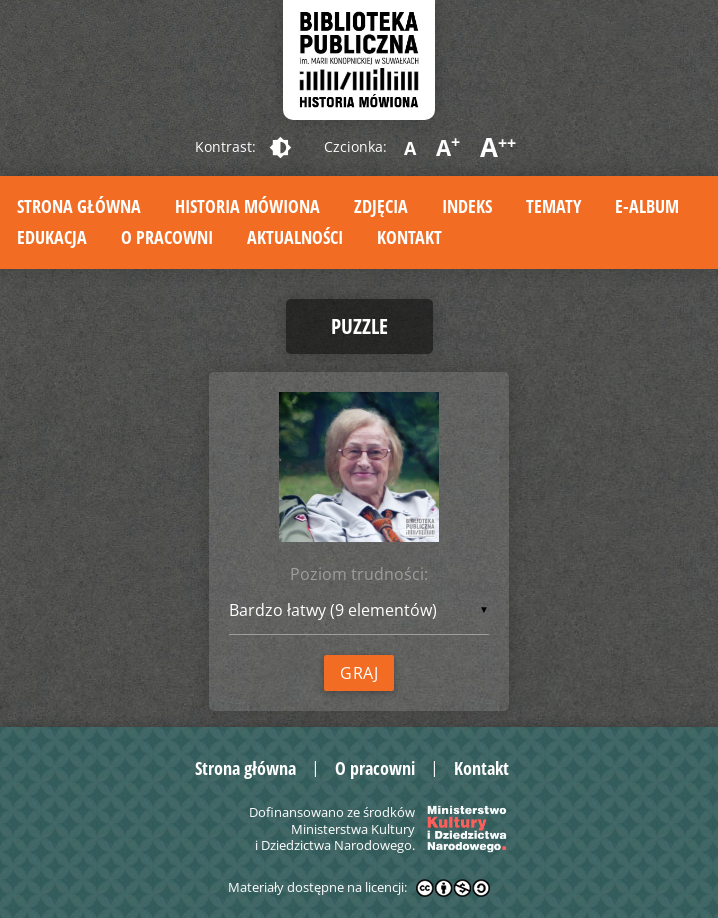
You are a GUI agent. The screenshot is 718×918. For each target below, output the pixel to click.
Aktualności (295, 237)
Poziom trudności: (359, 574)
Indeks (467, 206)
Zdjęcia (381, 206)
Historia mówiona (247, 206)
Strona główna (79, 206)
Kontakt (409, 237)
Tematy (553, 206)
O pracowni (167, 237)
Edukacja (52, 237)
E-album (647, 206)
